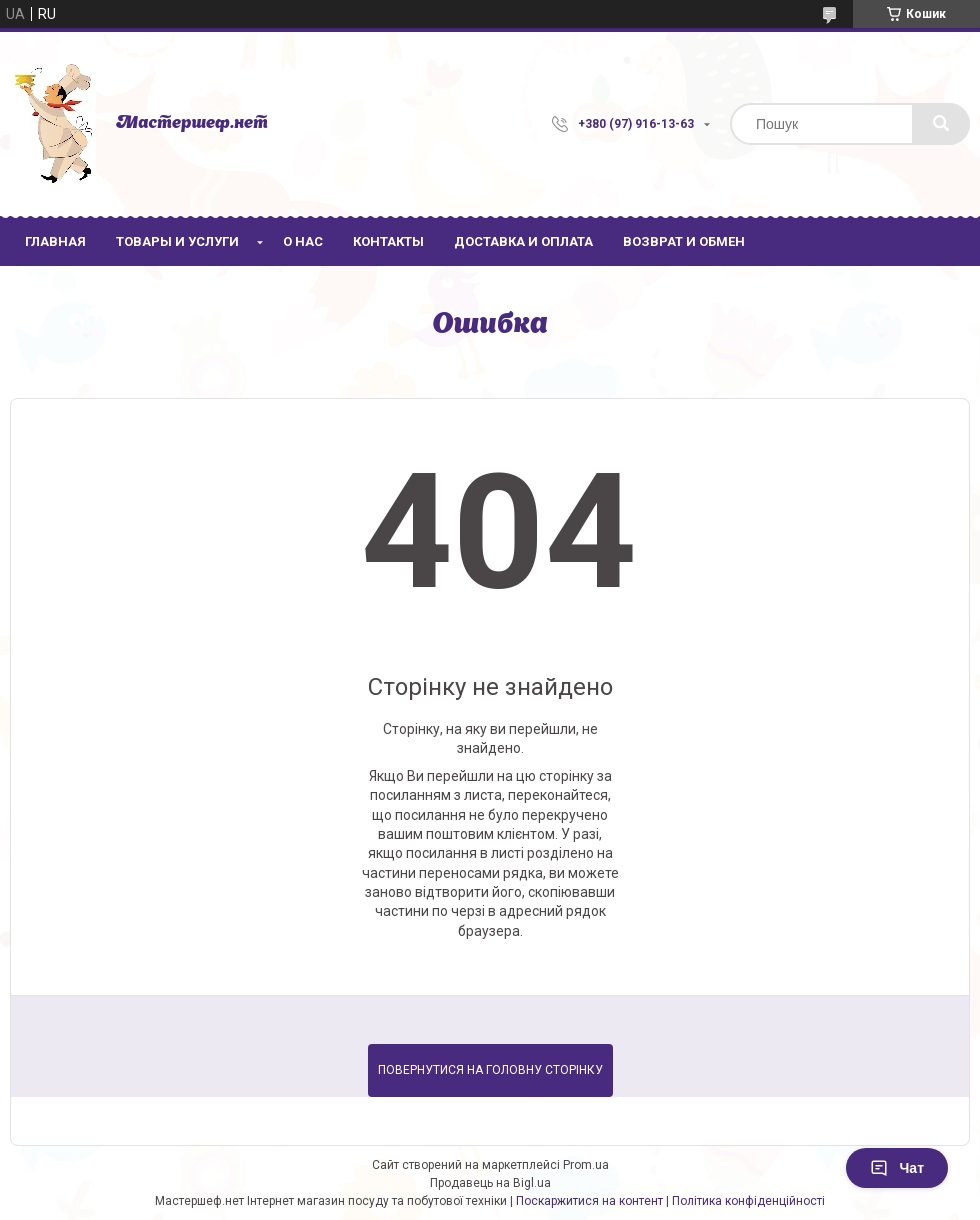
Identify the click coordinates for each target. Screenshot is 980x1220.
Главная (55, 241)
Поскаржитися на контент (589, 1201)
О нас (303, 241)
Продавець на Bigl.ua (490, 1183)
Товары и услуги (177, 241)
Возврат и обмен (684, 241)
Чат (897, 1168)
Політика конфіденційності (748, 1201)
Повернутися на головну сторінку (490, 1070)
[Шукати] (941, 124)
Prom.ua (586, 1165)
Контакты (388, 241)
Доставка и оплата (523, 241)
